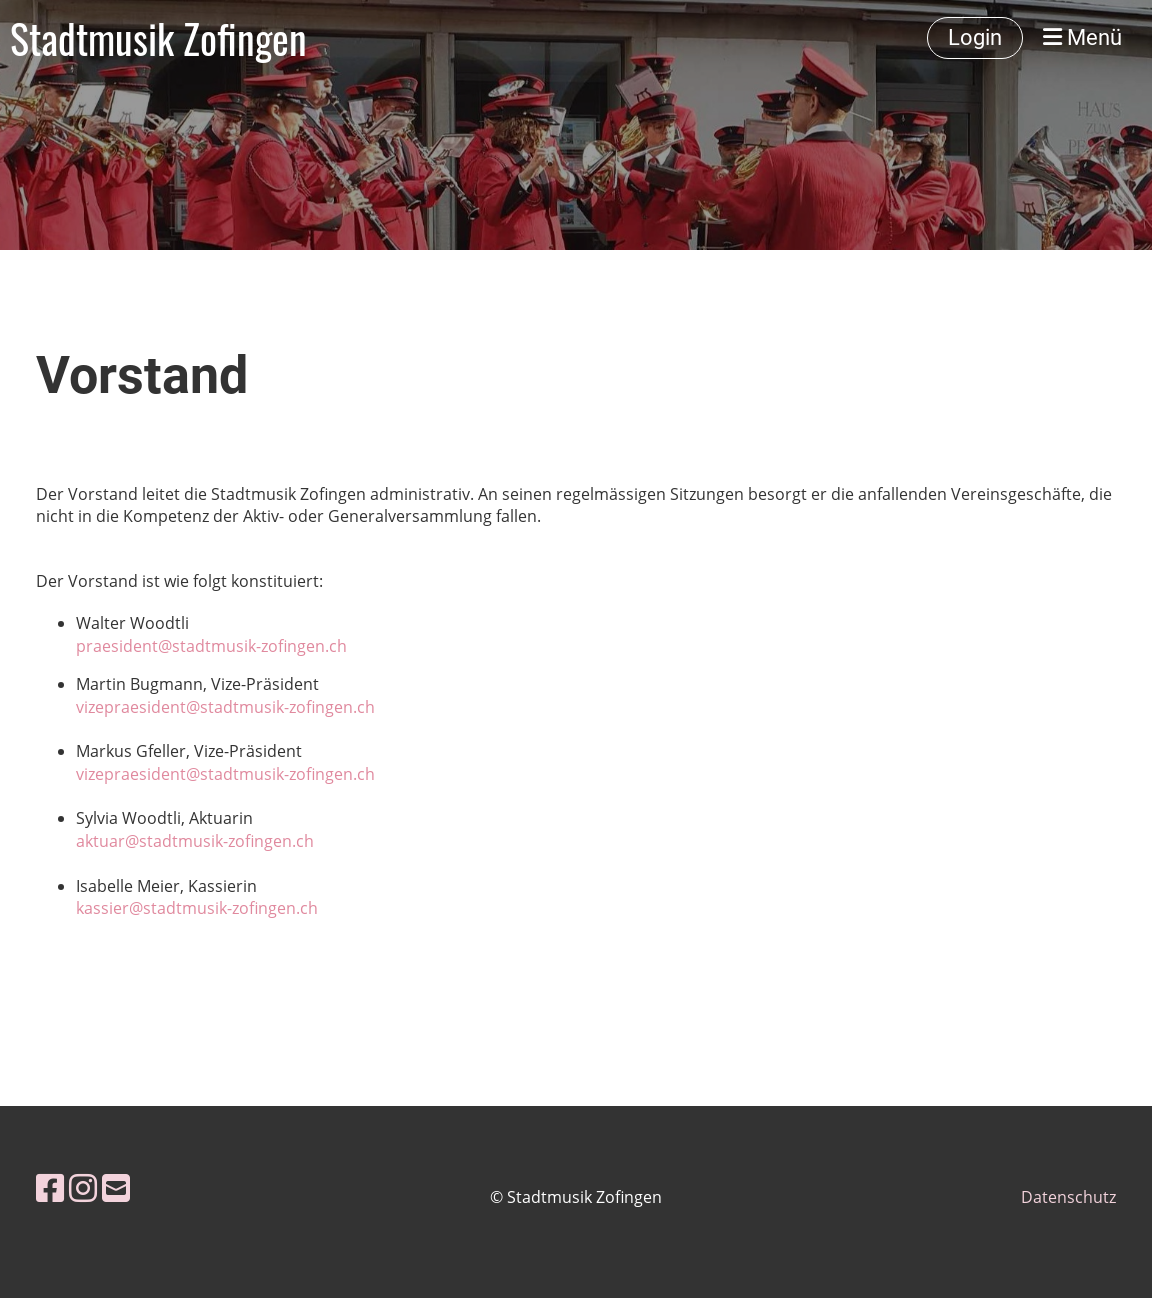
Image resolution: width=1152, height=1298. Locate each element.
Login (975, 37)
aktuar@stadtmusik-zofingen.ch (195, 841)
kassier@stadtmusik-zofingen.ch (197, 908)
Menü (1082, 37)
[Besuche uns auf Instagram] (83, 1187)
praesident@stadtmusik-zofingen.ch (211, 646)
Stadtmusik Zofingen (158, 38)
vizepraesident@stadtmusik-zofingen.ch (225, 707)
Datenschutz (1068, 1197)
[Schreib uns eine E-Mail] (116, 1187)
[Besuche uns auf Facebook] (50, 1187)
